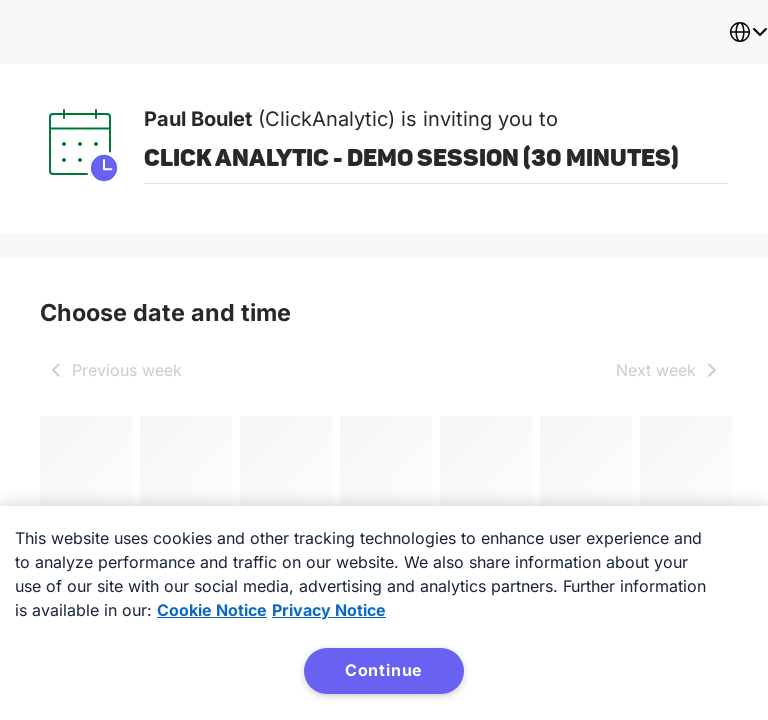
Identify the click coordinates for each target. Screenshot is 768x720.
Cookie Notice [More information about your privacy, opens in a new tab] (212, 610)
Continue (384, 670)
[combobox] (748, 32)
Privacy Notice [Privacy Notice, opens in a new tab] (329, 610)
